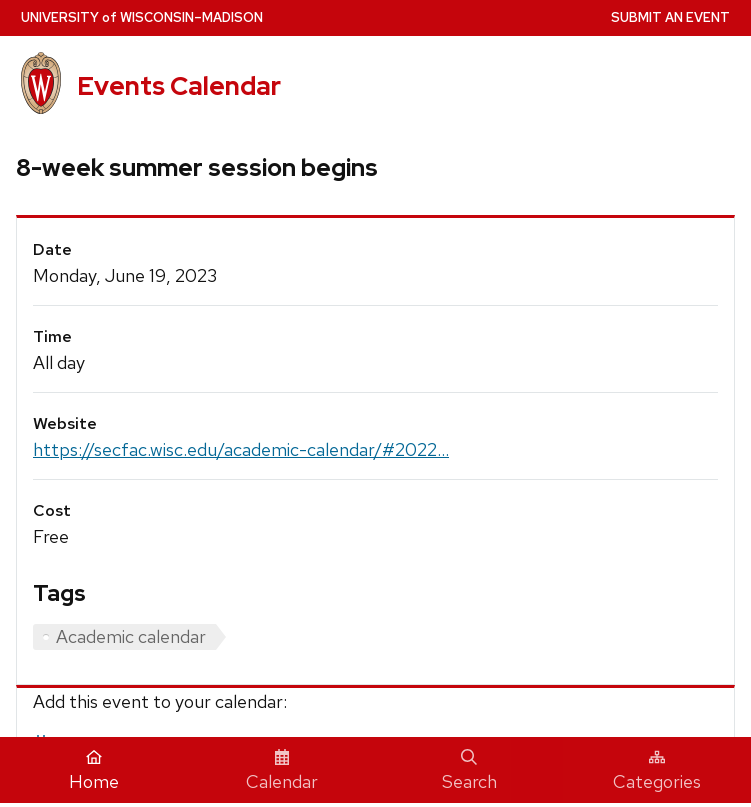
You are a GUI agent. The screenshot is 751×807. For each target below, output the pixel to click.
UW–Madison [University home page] (142, 17)
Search (469, 771)
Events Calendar (179, 86)
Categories (657, 771)
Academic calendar (131, 636)
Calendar (282, 771)
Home (94, 771)
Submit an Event (670, 17)
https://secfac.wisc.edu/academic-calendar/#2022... (241, 449)
